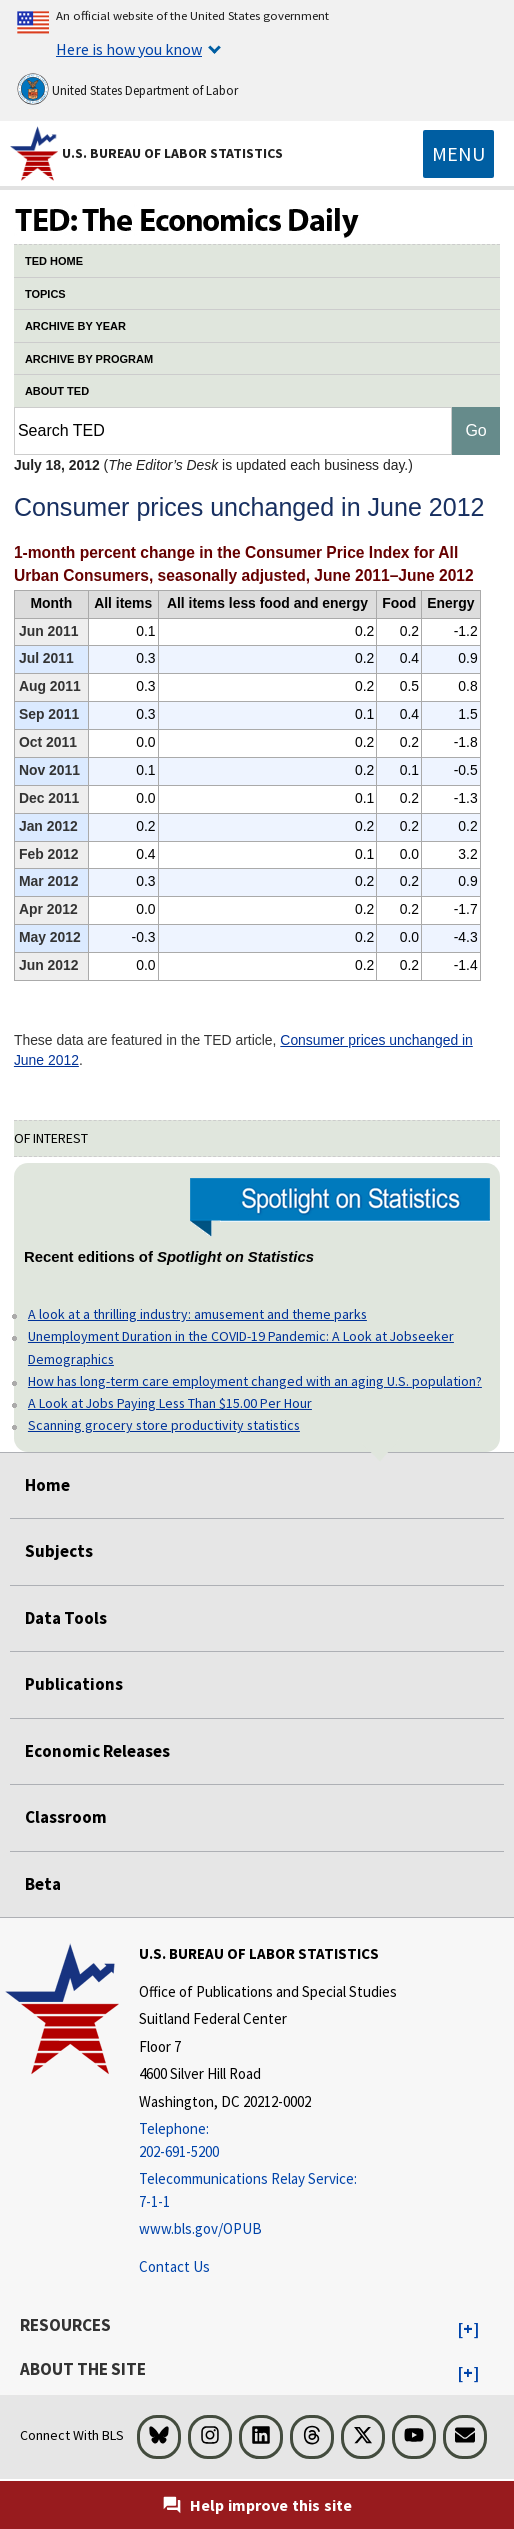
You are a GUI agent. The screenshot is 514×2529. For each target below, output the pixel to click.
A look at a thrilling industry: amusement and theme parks (197, 1314)
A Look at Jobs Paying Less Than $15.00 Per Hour (170, 1403)
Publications (74, 1684)
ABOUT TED (57, 391)
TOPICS (45, 294)
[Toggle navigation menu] (458, 154)
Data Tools (66, 1618)
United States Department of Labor (127, 89)
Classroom (66, 1817)
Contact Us (174, 2266)
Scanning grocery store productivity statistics (164, 1425)
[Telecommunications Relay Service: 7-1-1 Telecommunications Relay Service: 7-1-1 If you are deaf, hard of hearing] (268, 2190)
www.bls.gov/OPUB (200, 2228)
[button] (468, 2330)
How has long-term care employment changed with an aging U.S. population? (255, 1381)
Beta (43, 1884)
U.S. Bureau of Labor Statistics (172, 153)
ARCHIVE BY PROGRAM (89, 359)
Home (47, 1485)
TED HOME (54, 261)
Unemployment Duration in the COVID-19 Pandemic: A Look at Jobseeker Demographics (241, 1347)
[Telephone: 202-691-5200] (268, 2140)
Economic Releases (97, 1751)
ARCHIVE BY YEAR (75, 326)
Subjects (59, 1551)
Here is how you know (129, 49)
